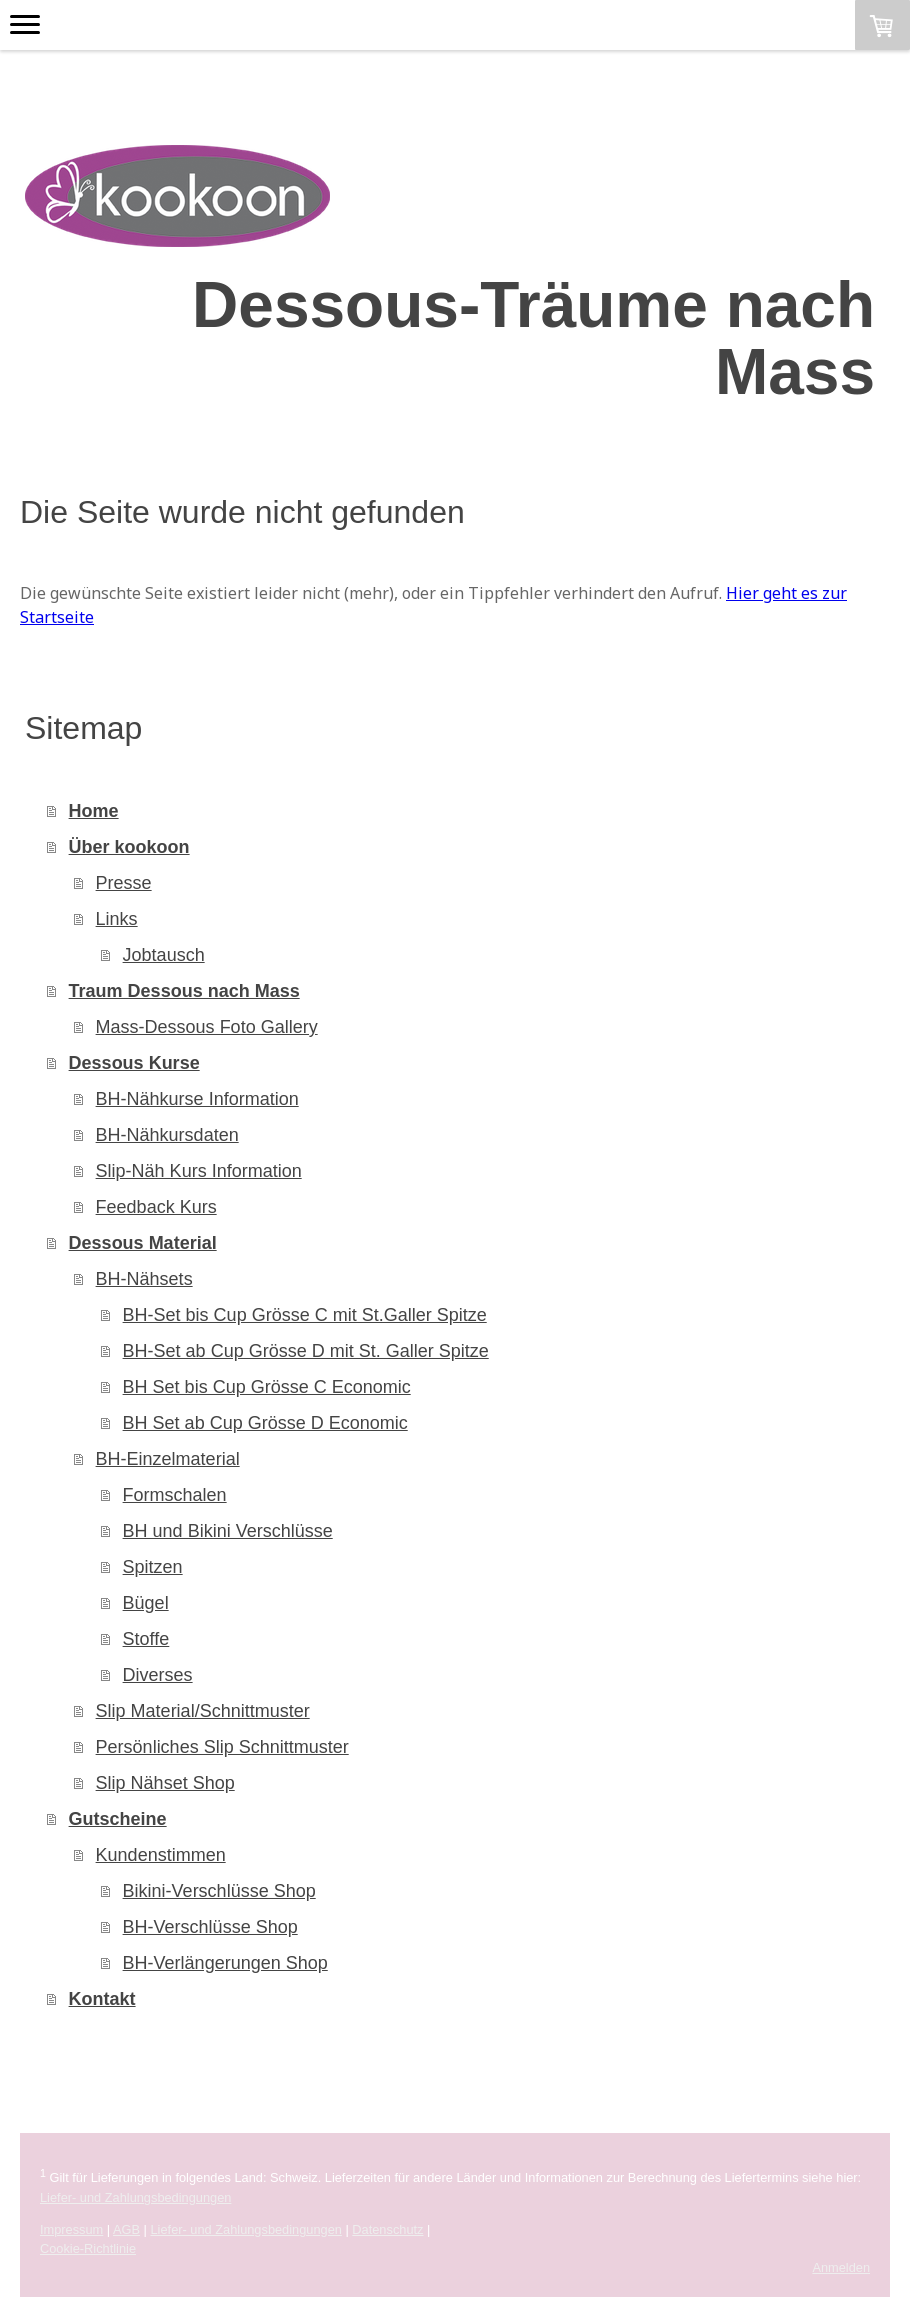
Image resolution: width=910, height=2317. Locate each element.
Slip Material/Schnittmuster (203, 1711)
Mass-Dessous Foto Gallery (207, 1027)
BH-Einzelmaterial (168, 1459)
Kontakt (102, 1999)
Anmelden (841, 2267)
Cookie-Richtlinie (88, 2248)
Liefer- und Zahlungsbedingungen (135, 2197)
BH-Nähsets (144, 1279)
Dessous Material (143, 1243)
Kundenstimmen (161, 1855)
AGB (126, 2229)
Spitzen (153, 1567)
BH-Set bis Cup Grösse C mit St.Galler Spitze (305, 1315)
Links (117, 919)
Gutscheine (118, 1819)
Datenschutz (387, 2229)
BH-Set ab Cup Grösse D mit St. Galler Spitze (306, 1351)
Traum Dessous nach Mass (184, 991)
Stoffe (146, 1639)
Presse (124, 883)
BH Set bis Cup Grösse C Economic (267, 1387)
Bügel (146, 1603)
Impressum (71, 2229)
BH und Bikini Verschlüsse (228, 1531)
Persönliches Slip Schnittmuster (222, 1747)
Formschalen (175, 1495)
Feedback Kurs (156, 1207)
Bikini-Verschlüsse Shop (219, 1891)
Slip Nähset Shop (165, 1783)
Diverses (158, 1675)
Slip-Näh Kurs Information (199, 1171)
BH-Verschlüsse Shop (210, 1927)
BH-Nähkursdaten (167, 1135)
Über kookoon (129, 847)
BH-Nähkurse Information (197, 1099)
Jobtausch (164, 955)
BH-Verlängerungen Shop (225, 1963)
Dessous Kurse (134, 1063)
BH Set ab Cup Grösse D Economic (265, 1423)
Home (94, 811)
